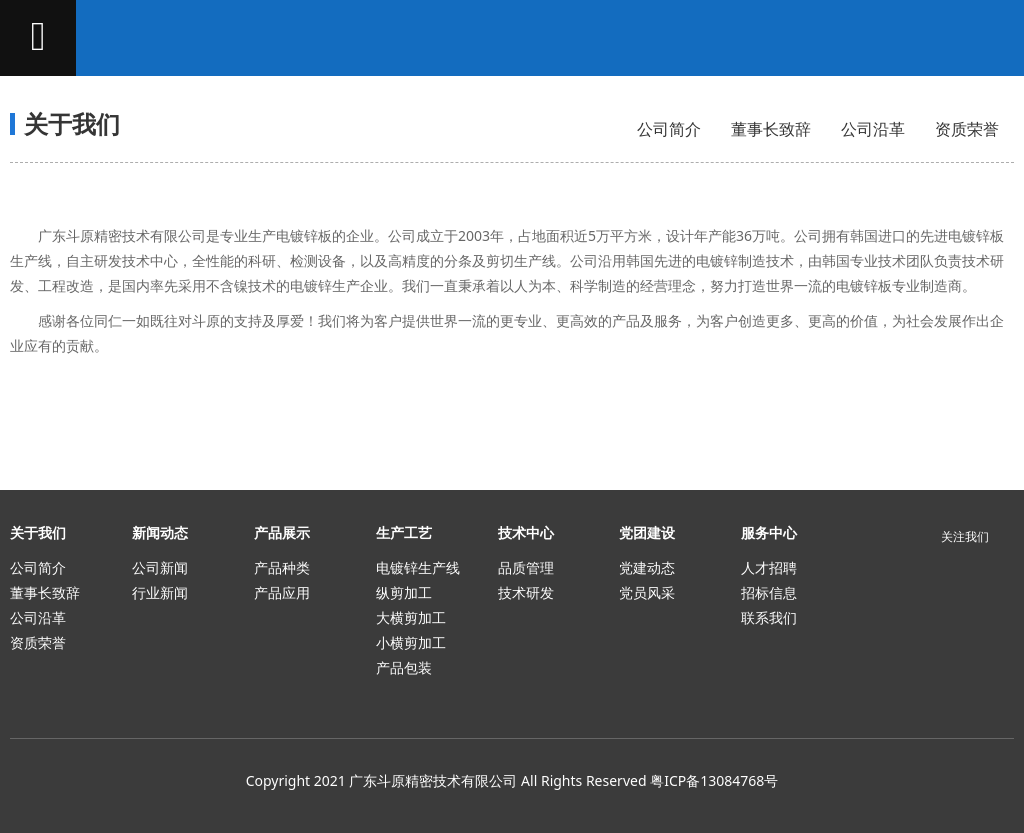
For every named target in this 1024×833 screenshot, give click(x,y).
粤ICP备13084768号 (714, 780)
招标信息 (769, 592)
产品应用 (282, 592)
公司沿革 (873, 129)
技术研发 (526, 592)
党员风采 (647, 592)
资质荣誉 (967, 129)
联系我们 (769, 617)
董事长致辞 (771, 129)
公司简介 (669, 129)
